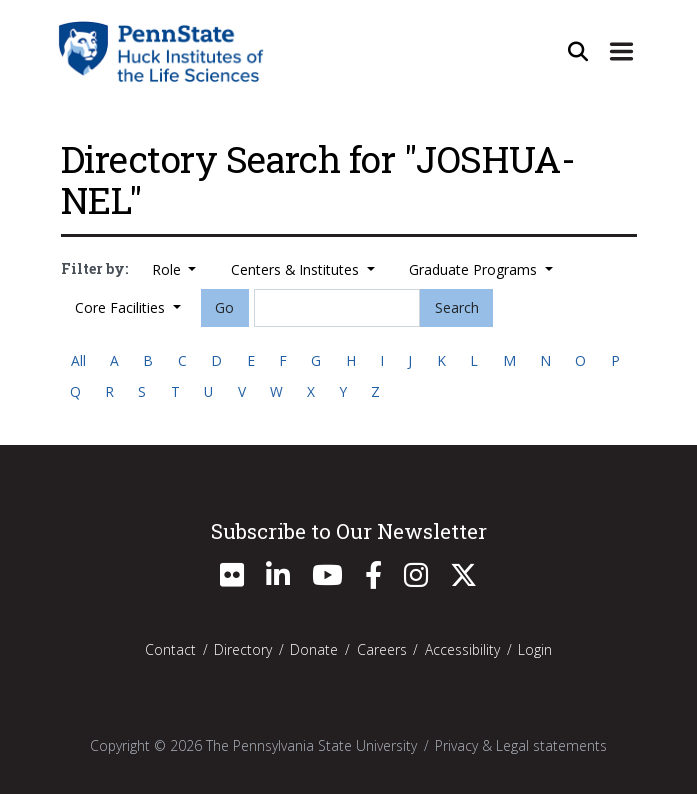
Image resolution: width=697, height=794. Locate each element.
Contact (170, 649)
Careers (382, 649)
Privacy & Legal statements (521, 745)
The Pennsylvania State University (311, 745)
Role (168, 269)
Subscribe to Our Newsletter (349, 531)
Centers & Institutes (297, 269)
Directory (243, 649)
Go (224, 307)
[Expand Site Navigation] (622, 51)
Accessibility (462, 649)
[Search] (337, 308)
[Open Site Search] (578, 51)
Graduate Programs (475, 269)
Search (457, 307)
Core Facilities (122, 307)
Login (535, 649)
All (78, 360)
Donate (314, 649)
